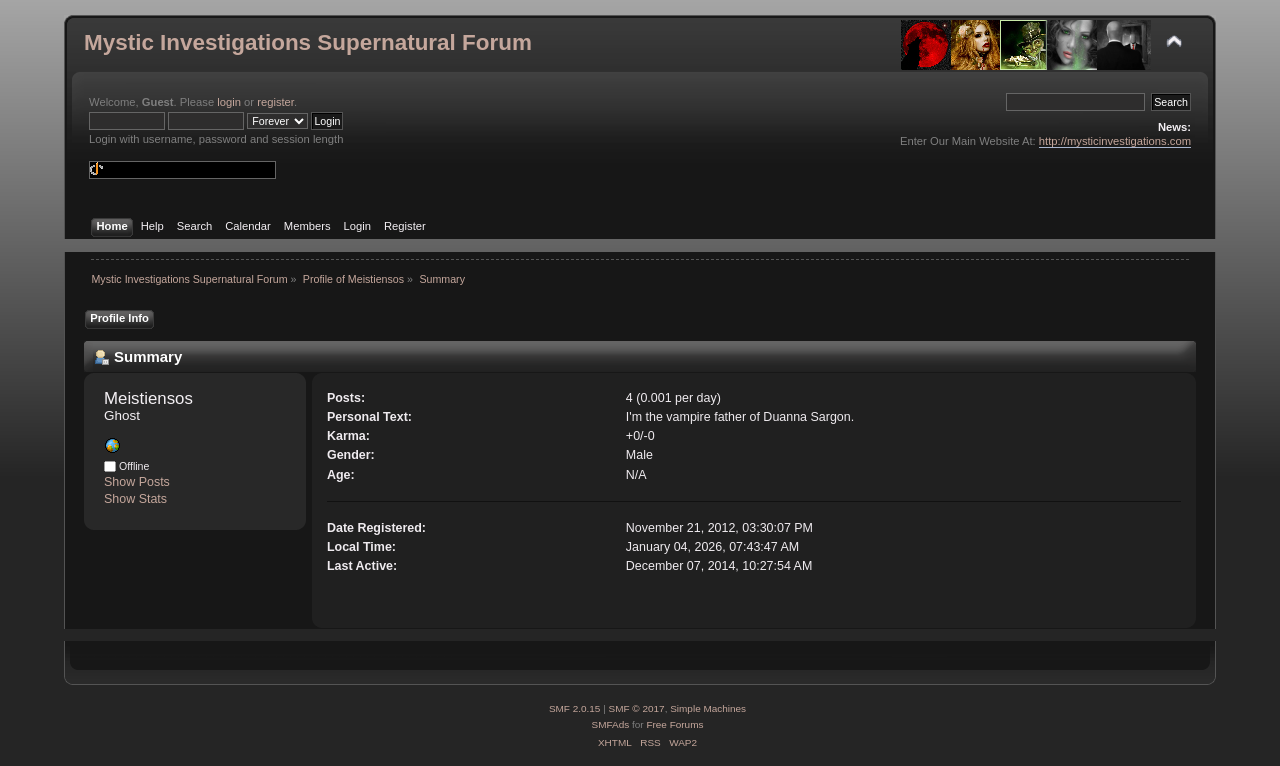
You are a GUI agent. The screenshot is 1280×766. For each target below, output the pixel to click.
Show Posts (137, 482)
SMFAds (611, 724)
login (229, 102)
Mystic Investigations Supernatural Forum (308, 42)
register (275, 102)
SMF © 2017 (637, 708)
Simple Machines (708, 708)
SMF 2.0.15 (575, 708)
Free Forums (674, 724)
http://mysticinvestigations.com (1115, 141)
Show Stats (135, 499)
